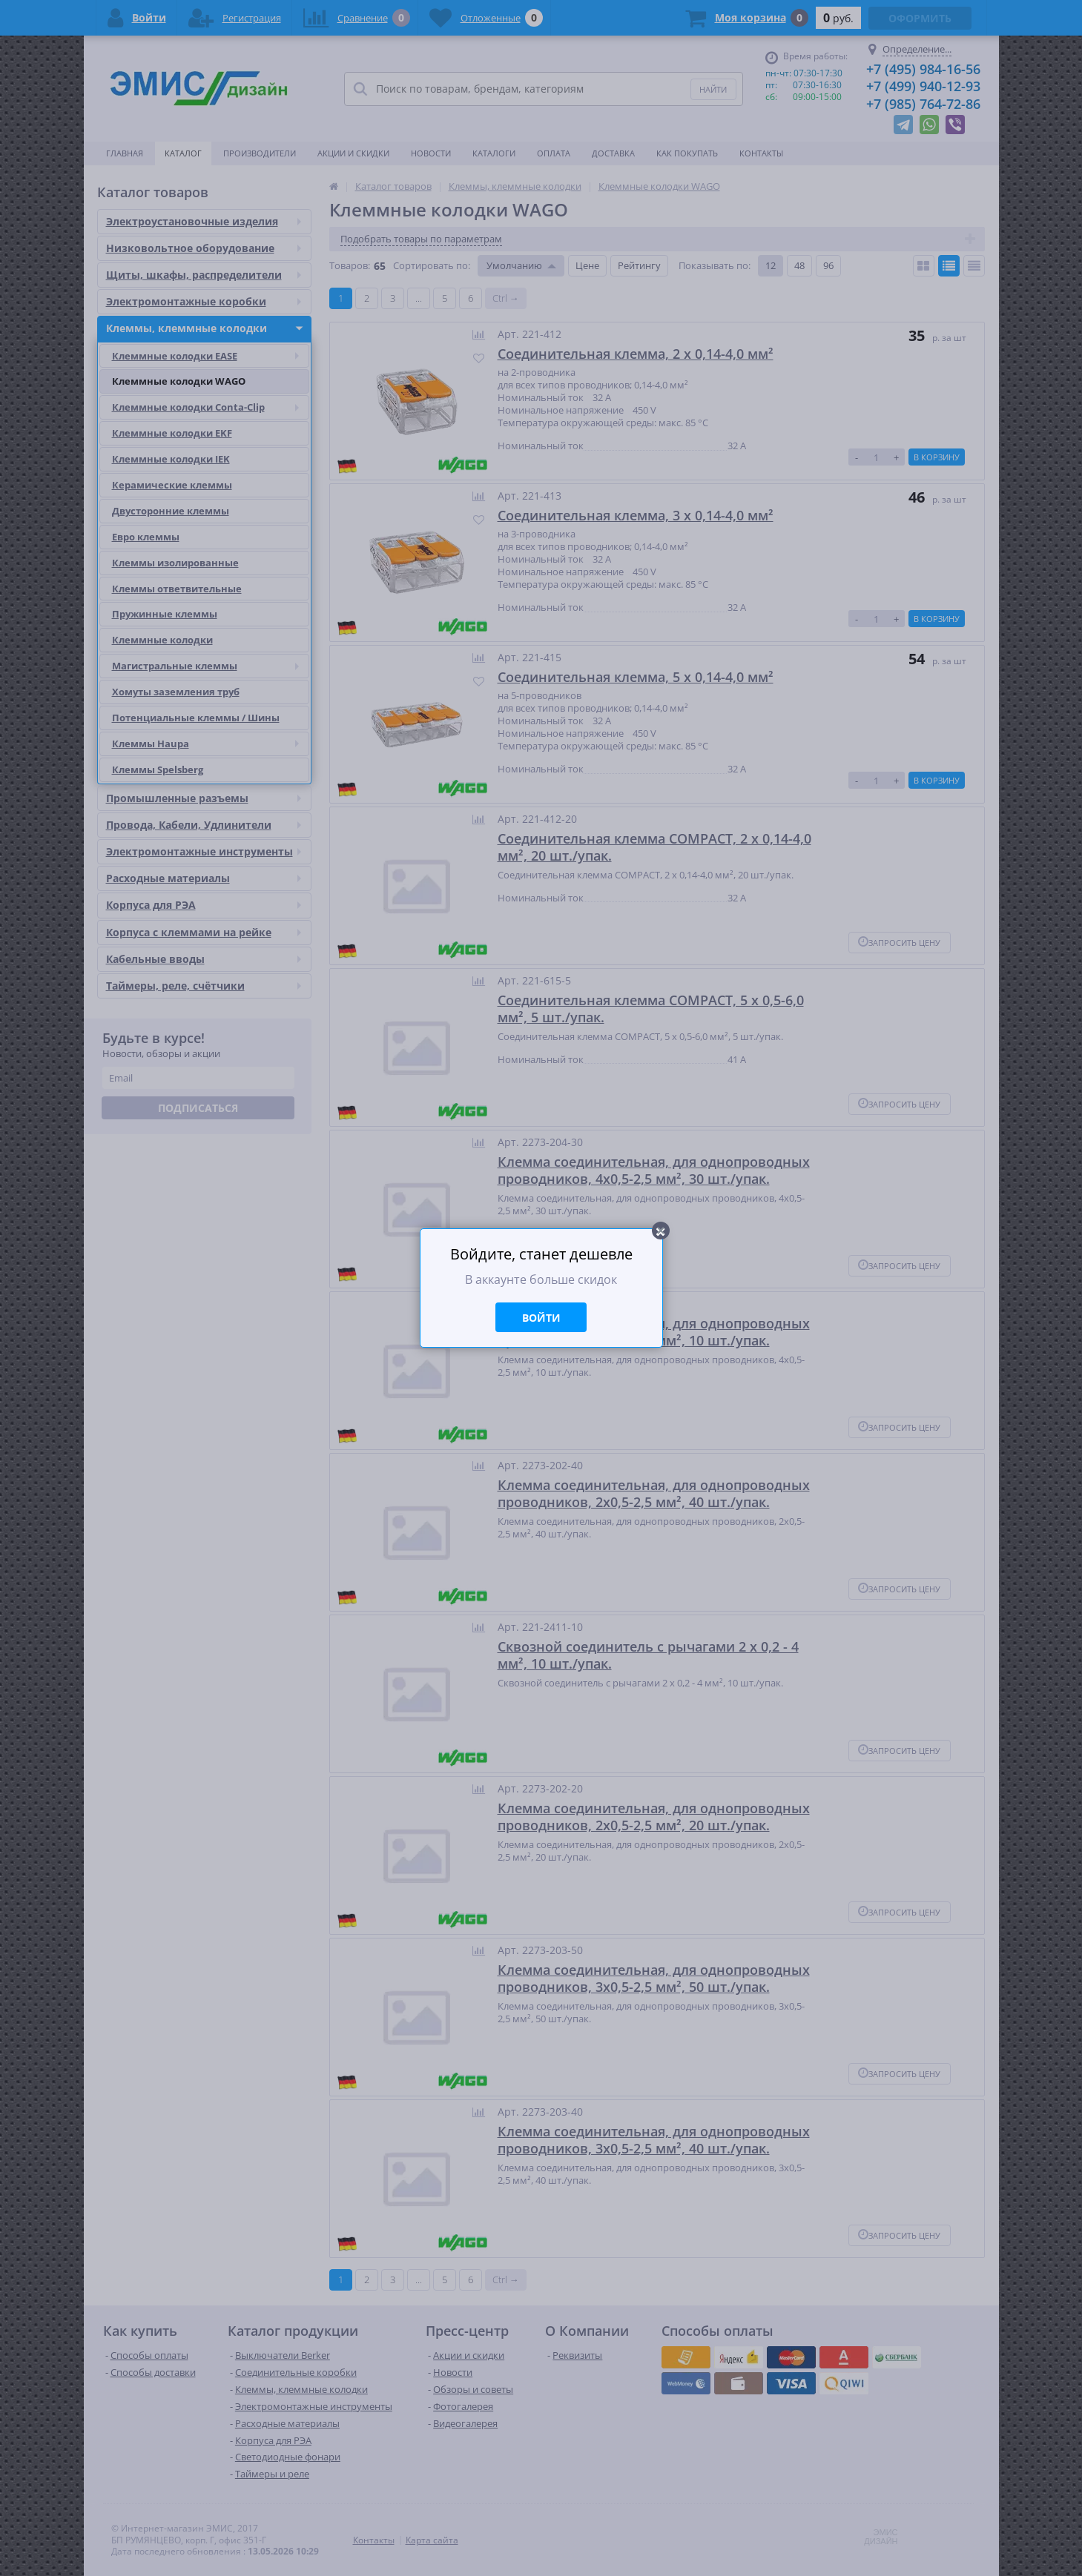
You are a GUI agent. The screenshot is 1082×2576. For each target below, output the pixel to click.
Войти (541, 1318)
